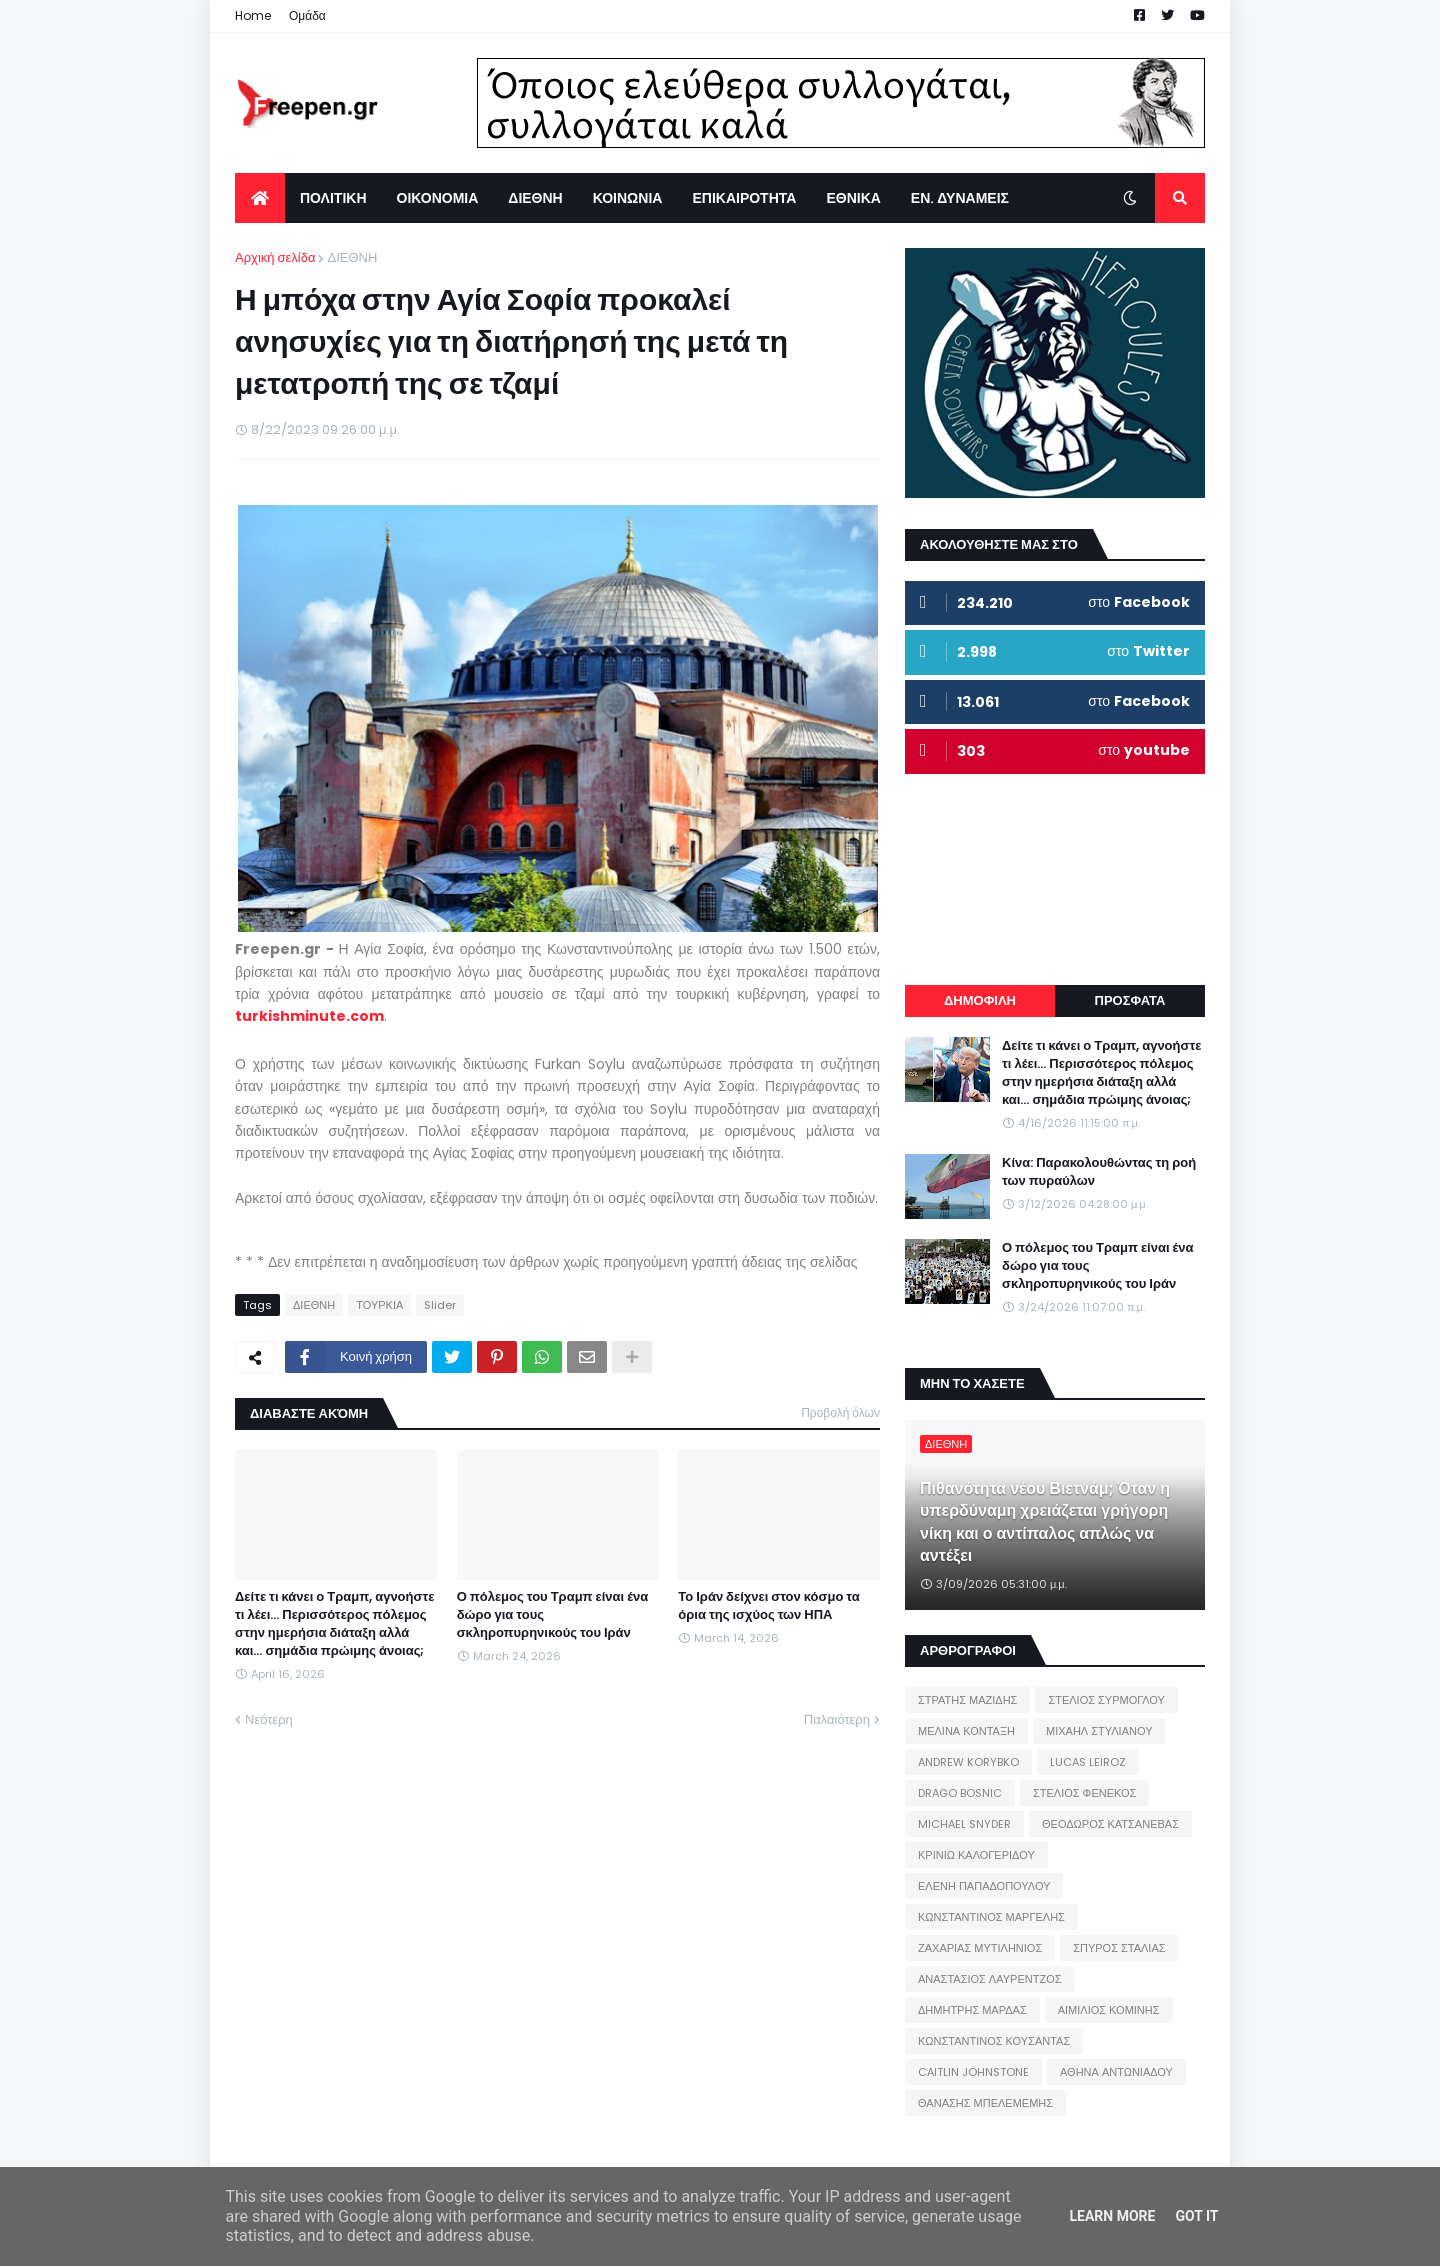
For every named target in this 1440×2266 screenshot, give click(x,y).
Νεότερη (269, 1719)
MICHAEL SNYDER (964, 1824)
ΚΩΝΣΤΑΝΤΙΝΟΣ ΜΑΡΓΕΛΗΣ (991, 1917)
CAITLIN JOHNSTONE (973, 2072)
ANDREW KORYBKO (968, 1762)
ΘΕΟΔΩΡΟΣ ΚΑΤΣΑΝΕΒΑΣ (1110, 1824)
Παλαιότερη (837, 1719)
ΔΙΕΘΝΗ (352, 257)
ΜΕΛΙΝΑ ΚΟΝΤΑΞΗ (966, 1731)
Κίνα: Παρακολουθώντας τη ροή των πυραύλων (1099, 1172)
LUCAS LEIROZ (1088, 1762)
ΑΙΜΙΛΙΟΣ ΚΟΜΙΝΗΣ (1109, 2010)
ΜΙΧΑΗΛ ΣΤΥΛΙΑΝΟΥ (1099, 1731)
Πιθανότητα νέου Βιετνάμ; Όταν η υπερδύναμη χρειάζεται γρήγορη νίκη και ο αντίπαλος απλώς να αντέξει (1045, 1522)
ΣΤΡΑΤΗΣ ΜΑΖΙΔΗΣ (967, 1700)
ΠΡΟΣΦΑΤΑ (1130, 1000)
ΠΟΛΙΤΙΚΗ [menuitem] (333, 198)
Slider (440, 1305)
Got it (1196, 2216)
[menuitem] (260, 198)
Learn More (1112, 2216)
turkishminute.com (309, 1016)
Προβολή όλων (840, 1412)
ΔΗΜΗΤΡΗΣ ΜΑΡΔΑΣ (972, 2010)
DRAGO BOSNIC (960, 1793)
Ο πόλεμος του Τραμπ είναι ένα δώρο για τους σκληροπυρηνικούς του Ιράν (553, 1615)
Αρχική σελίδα (275, 257)
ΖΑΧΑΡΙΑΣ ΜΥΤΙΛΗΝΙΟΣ (980, 1948)
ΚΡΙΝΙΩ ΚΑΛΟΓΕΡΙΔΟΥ (976, 1855)
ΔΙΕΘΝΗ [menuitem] (535, 198)
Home (253, 15)
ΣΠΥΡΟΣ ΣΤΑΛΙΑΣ (1119, 1948)
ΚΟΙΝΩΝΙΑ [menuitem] (628, 198)
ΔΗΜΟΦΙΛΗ (980, 1000)
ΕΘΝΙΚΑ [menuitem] (853, 198)
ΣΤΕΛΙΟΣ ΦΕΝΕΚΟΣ (1084, 1793)
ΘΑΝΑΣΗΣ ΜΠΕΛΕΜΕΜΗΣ (985, 2103)
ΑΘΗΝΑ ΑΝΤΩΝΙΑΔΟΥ (1116, 2072)
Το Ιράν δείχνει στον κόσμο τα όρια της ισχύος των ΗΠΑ (768, 1606)
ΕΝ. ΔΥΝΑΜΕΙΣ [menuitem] (960, 198)
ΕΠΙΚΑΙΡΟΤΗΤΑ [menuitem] (744, 198)
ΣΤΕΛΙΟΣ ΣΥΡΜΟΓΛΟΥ (1106, 1700)
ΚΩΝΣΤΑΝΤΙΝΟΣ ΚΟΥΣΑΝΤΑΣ (994, 2041)
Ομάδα (307, 15)
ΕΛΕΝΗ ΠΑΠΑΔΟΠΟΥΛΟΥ (984, 1886)
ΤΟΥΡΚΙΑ (379, 1305)
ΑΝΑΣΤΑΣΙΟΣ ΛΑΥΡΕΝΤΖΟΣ (990, 1979)
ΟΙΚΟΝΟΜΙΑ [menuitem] (438, 198)
